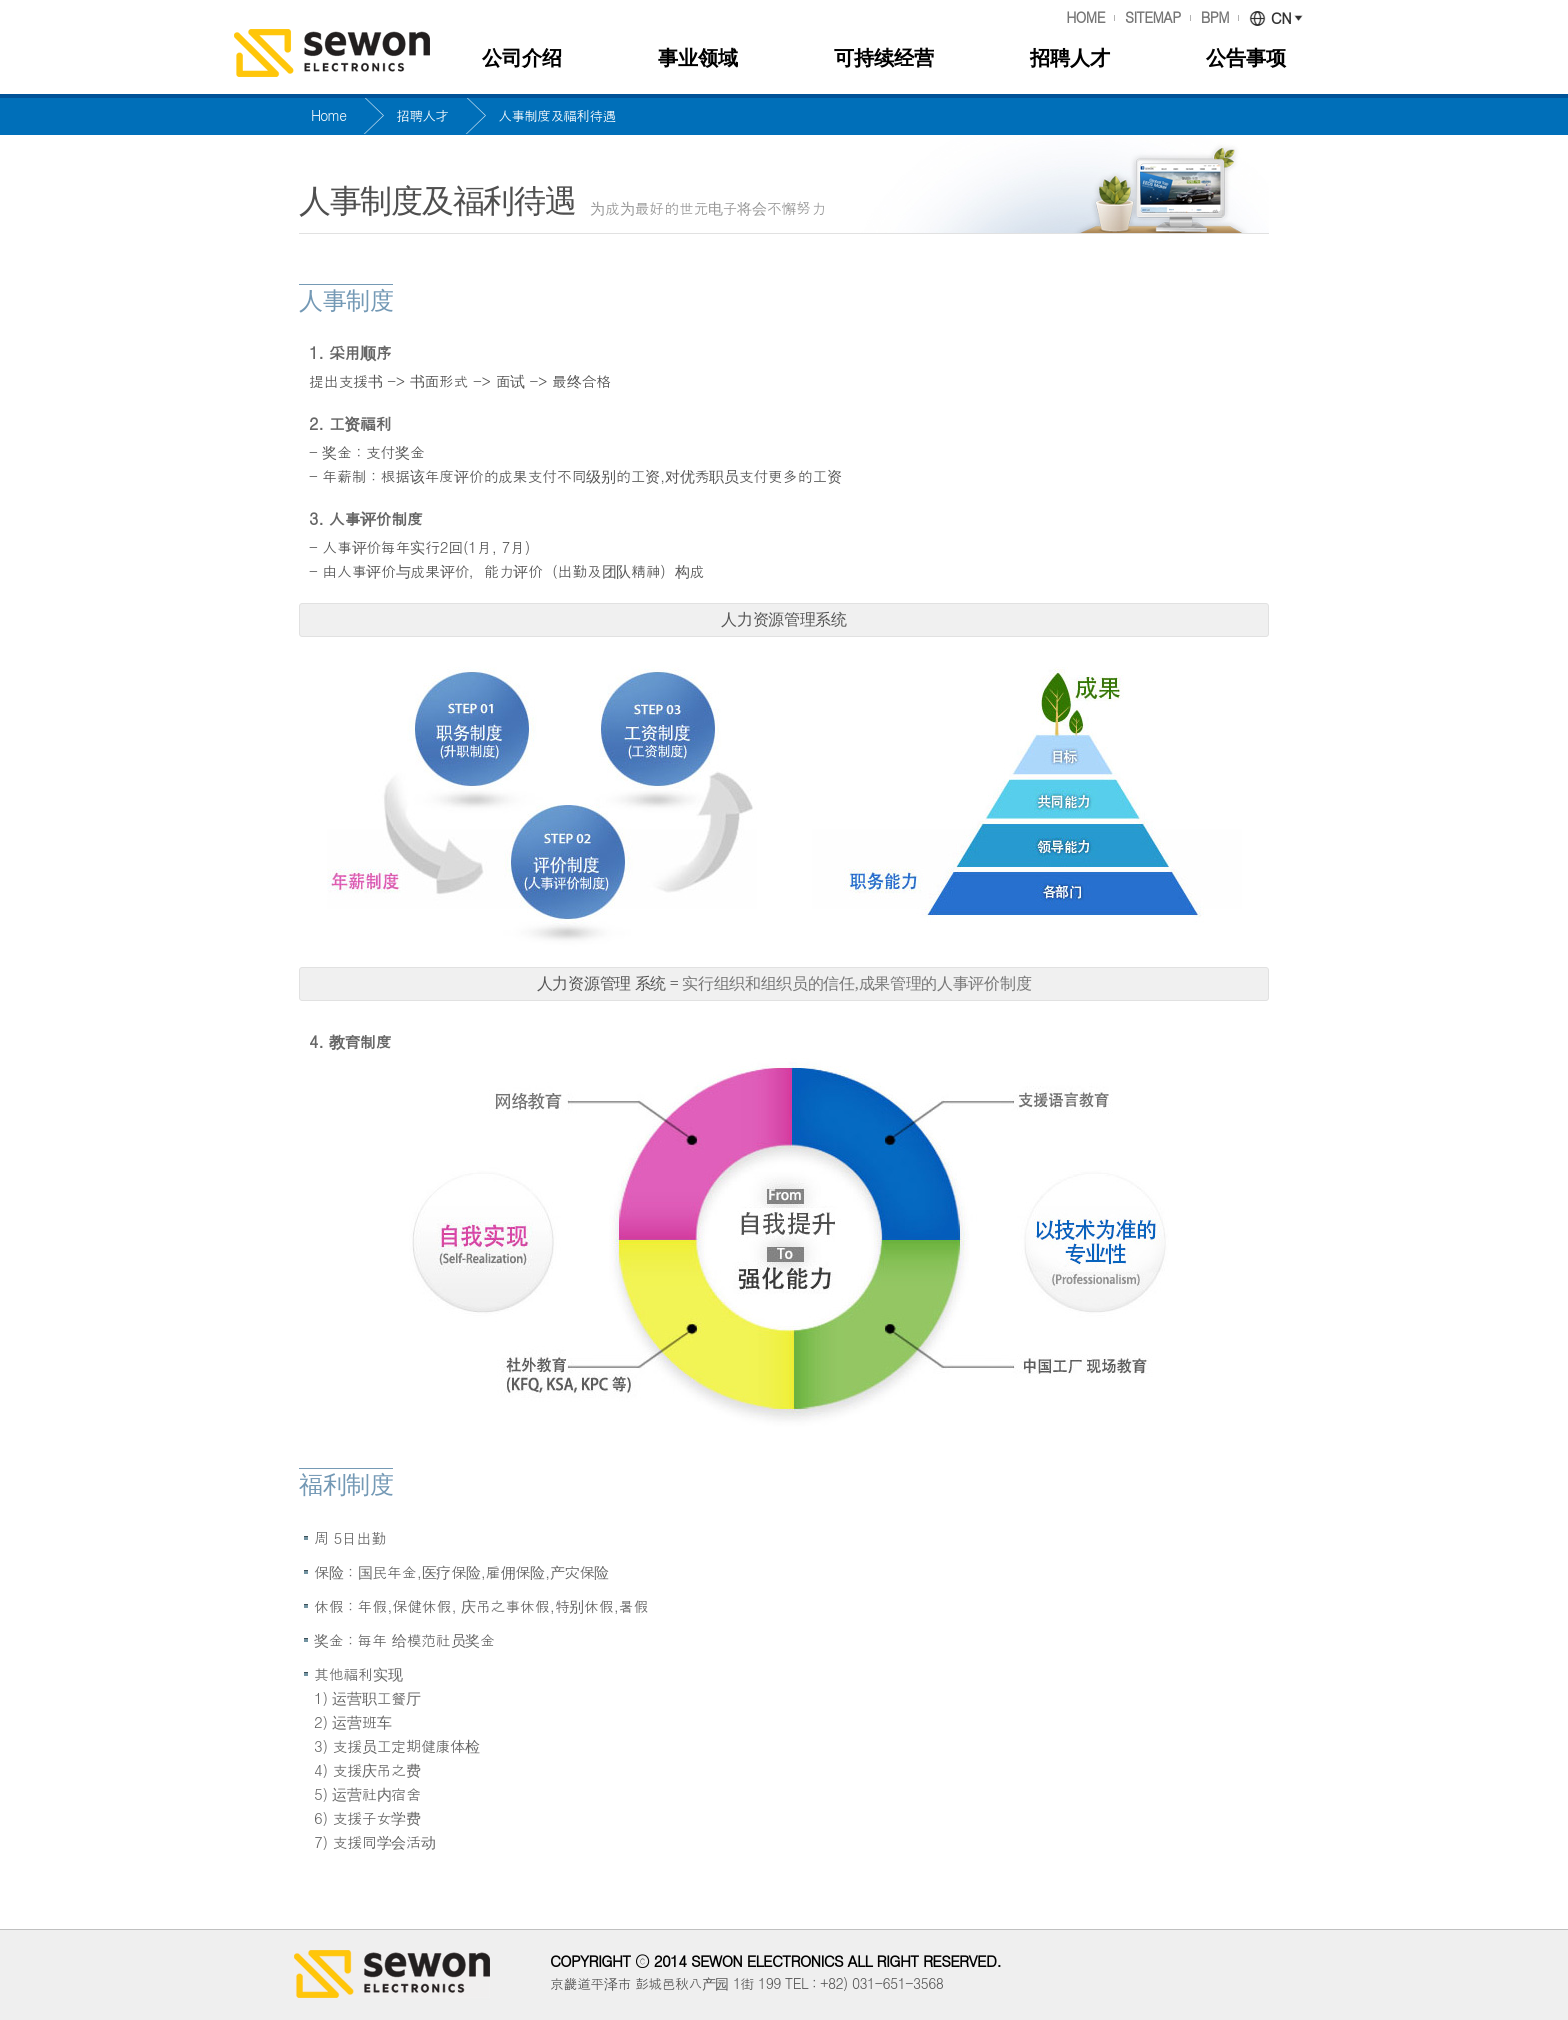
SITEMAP (1153, 18)
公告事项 (1246, 58)
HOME (1085, 18)
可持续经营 (884, 58)
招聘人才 (1070, 58)
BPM (1215, 18)
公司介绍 (522, 58)
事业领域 (698, 58)
